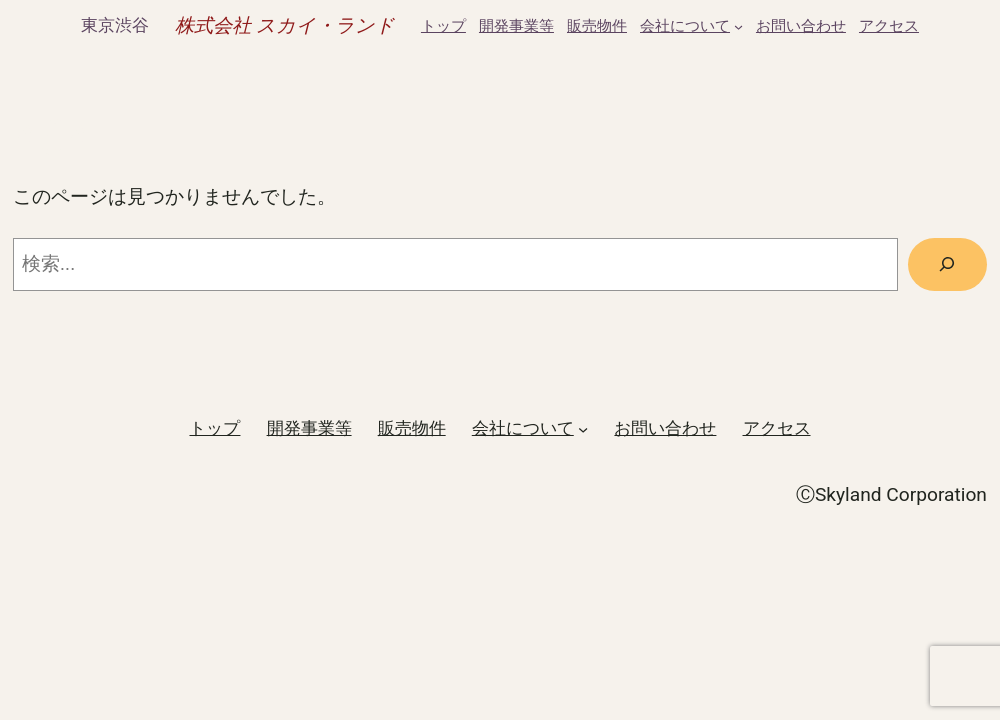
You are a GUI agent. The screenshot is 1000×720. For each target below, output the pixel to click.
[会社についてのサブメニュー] (738, 26)
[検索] (947, 265)
